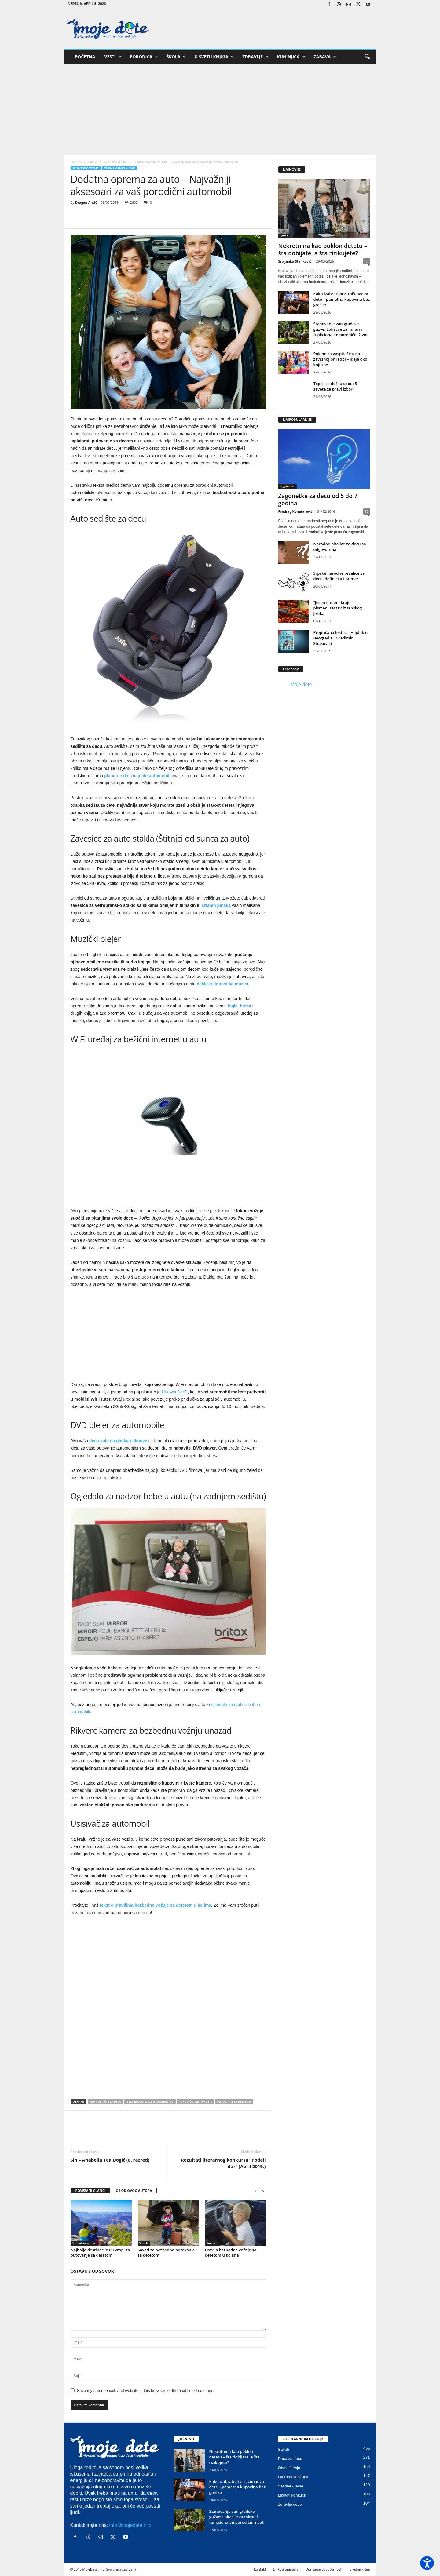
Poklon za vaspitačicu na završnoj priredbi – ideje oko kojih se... (340, 359)
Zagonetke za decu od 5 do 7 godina (318, 499)
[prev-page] (256, 2191)
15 (367, 511)
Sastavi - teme (290, 2486)
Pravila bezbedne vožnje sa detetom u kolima (231, 2252)
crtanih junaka (216, 905)
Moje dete (301, 684)
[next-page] (263, 2191)
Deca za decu (290, 2458)
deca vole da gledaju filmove (118, 1440)
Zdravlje (255, 57)
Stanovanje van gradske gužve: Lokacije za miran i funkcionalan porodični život (341, 329)
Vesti (112, 57)
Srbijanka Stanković (295, 261)
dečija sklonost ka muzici (222, 983)
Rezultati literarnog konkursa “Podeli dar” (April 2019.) (223, 2163)
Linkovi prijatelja (285, 2569)
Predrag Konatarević (295, 511)
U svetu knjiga (214, 57)
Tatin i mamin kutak (119, 168)
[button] (367, 57)
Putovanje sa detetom (234, 2102)
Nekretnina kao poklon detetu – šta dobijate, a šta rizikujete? (322, 249)
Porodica (144, 57)
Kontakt (260, 2569)
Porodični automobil (195, 2102)
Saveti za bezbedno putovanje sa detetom (166, 2252)
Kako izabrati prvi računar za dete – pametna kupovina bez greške (342, 299)
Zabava (325, 57)
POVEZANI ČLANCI (90, 2190)
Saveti (143, 2243)
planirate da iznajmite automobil (136, 775)
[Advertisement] (220, 109)
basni (245, 1005)
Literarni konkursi (293, 2477)
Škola (176, 57)
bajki (233, 1005)
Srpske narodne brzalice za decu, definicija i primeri (339, 575)
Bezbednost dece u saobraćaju (150, 2102)
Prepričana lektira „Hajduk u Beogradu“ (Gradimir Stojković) (341, 638)
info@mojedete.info (130, 2525)
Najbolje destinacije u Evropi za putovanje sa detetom (100, 2252)
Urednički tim (359, 2569)
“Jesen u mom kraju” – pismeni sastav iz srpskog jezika (338, 608)
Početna (85, 57)
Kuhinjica (291, 57)
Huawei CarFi (175, 1391)
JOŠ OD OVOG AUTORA (133, 2190)
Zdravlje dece (290, 2504)
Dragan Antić (86, 202)
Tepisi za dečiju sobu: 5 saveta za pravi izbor (335, 386)
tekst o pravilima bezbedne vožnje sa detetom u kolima (155, 1905)
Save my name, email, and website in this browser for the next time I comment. (146, 2390)
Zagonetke (287, 486)
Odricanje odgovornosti (324, 2569)
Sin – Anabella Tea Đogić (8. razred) (110, 2160)
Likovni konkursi (292, 2495)
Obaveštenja (289, 2467)
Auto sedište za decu (105, 2102)
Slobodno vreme (115, 162)
